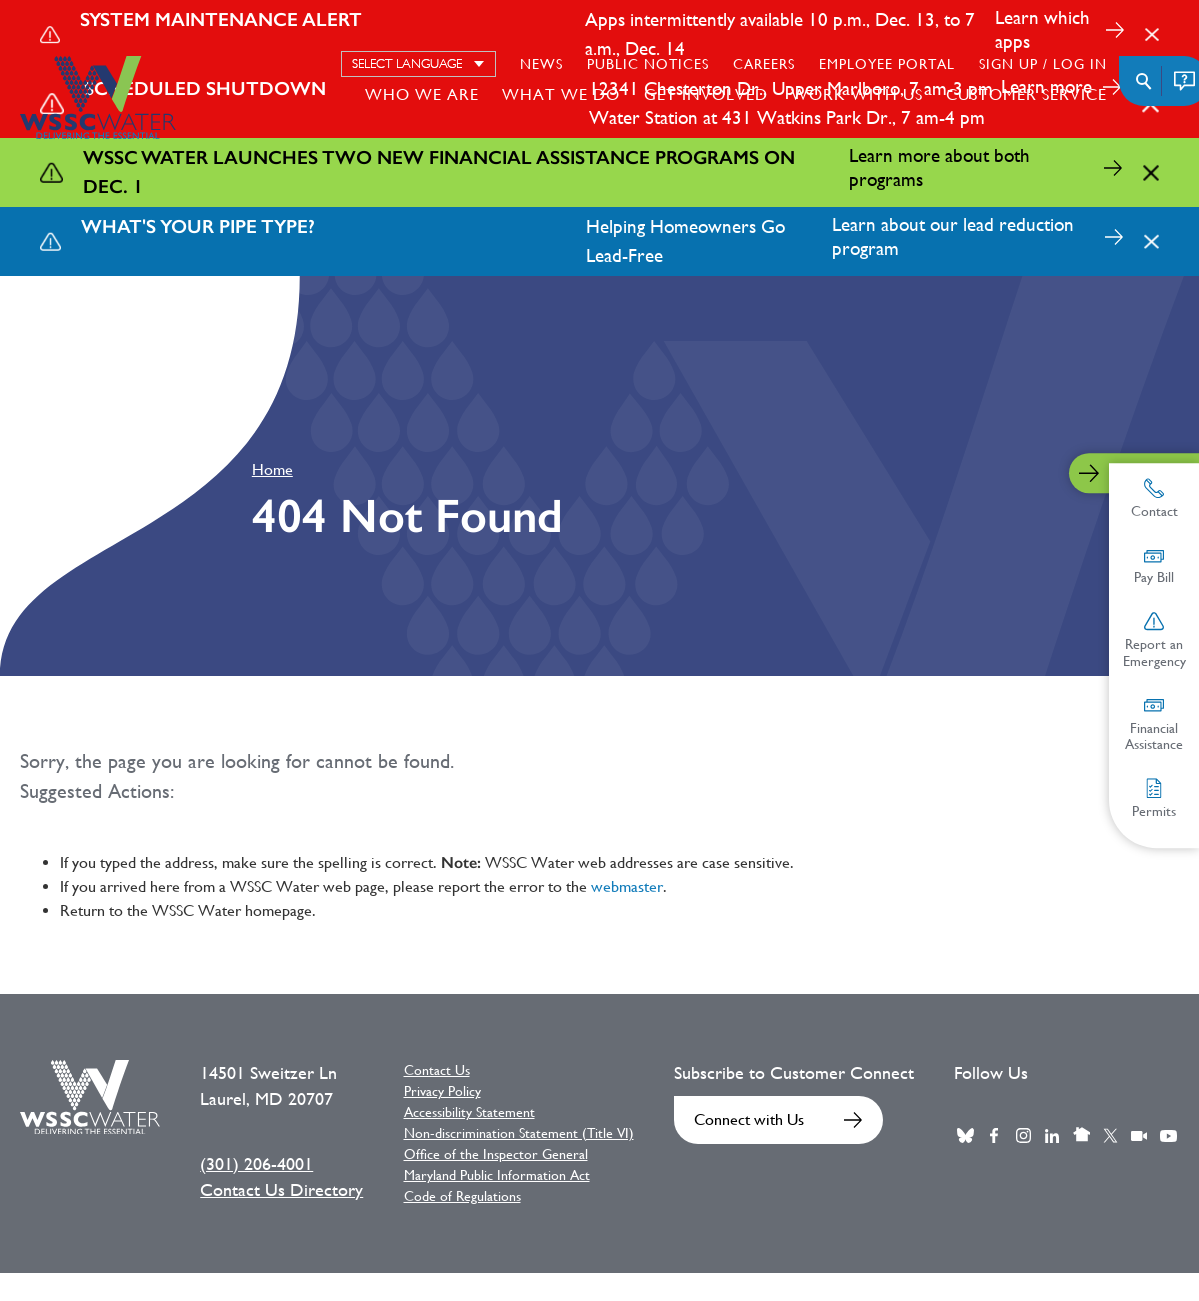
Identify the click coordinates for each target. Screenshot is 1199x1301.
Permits (1154, 798)
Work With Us (857, 95)
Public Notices (648, 64)
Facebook (994, 1136)
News (541, 64)
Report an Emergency (1154, 640)
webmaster (627, 886)
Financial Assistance (1154, 724)
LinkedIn (1052, 1136)
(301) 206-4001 (256, 1164)
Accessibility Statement (469, 1112)
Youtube (1168, 1136)
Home (272, 469)
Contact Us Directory (281, 1190)
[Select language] (418, 64)
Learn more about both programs (939, 167)
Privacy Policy (442, 1091)
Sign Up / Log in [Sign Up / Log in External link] (1043, 64)
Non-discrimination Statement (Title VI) (519, 1133)
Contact (1154, 498)
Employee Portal (887, 64)
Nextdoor (1081, 1136)
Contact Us (437, 1070)
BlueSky (965, 1136)
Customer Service (1026, 95)
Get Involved (706, 95)
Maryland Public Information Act (497, 1175)
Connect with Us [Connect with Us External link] (749, 1119)
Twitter (1110, 1136)
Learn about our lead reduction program (953, 236)
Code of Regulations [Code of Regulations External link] (462, 1196)
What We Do (561, 95)
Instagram (1023, 1136)
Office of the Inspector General (496, 1154)
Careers (764, 64)
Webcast (1139, 1136)
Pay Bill (1154, 566)
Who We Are (422, 95)
